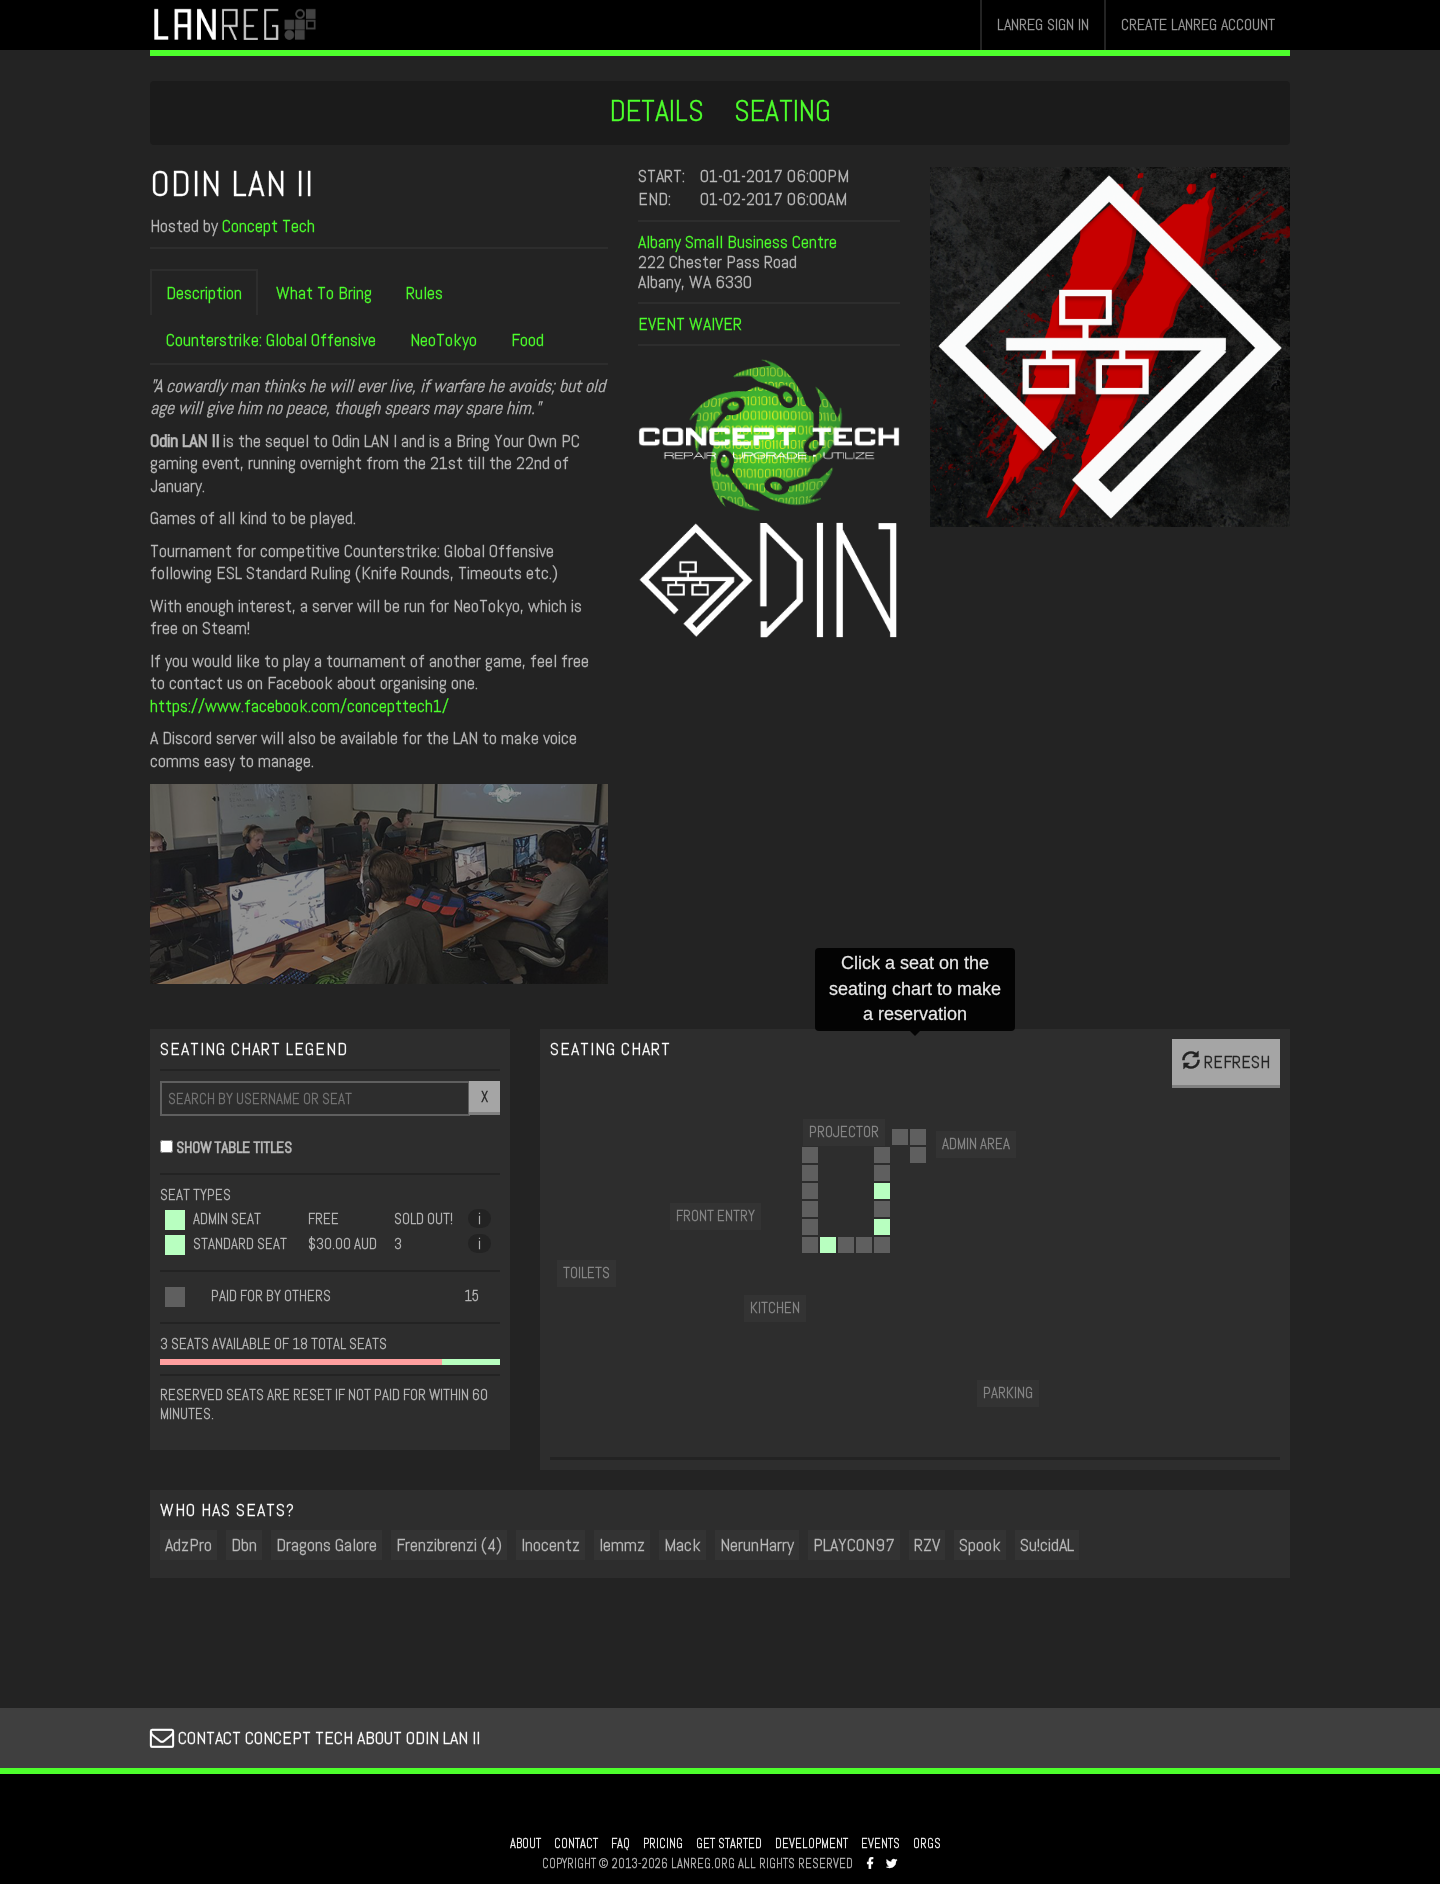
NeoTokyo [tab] (443, 339)
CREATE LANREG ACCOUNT (1198, 24)
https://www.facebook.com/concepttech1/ (299, 705)
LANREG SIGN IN (1043, 24)
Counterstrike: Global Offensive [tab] (271, 339)
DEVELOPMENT (811, 1844)
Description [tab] (204, 292)
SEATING (782, 111)
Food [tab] (527, 339)
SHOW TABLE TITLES (234, 1147)
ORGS (927, 1844)
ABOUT (525, 1844)
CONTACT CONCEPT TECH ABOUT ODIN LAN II (315, 1737)
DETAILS (657, 111)
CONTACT (576, 1844)
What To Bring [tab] (324, 292)
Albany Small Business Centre (737, 241)
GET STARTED (729, 1844)
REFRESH (1226, 1061)
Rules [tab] (424, 292)
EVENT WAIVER (690, 323)
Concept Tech (268, 225)
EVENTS (880, 1844)
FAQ (620, 1844)
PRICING (663, 1844)
